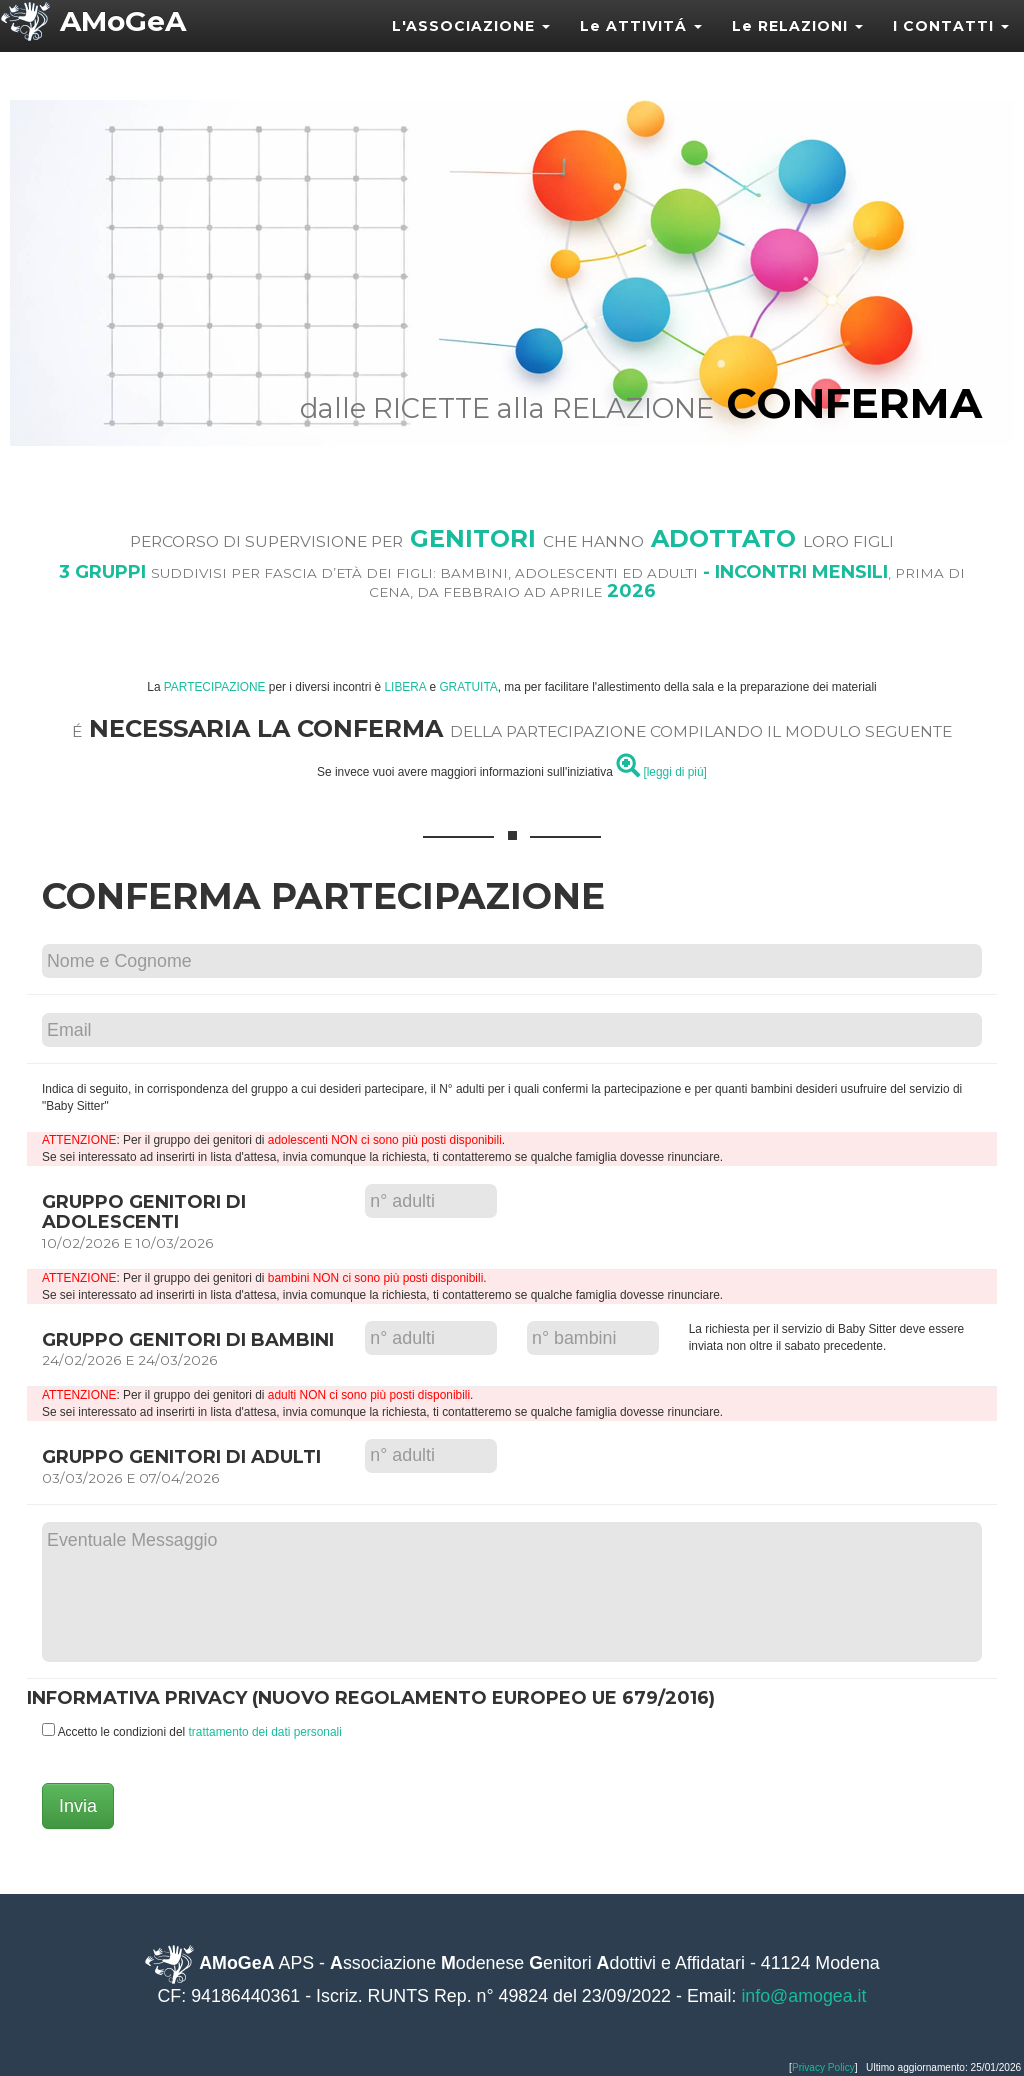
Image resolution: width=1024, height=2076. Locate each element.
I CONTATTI (951, 50)
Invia (78, 1806)
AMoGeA (123, 45)
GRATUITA (468, 687)
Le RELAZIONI (797, 50)
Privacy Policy (823, 2067)
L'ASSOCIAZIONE (471, 50)
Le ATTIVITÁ (641, 50)
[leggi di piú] (661, 772)
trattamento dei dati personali (265, 1732)
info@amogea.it (803, 1996)
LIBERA (406, 687)
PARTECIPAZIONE (215, 687)
